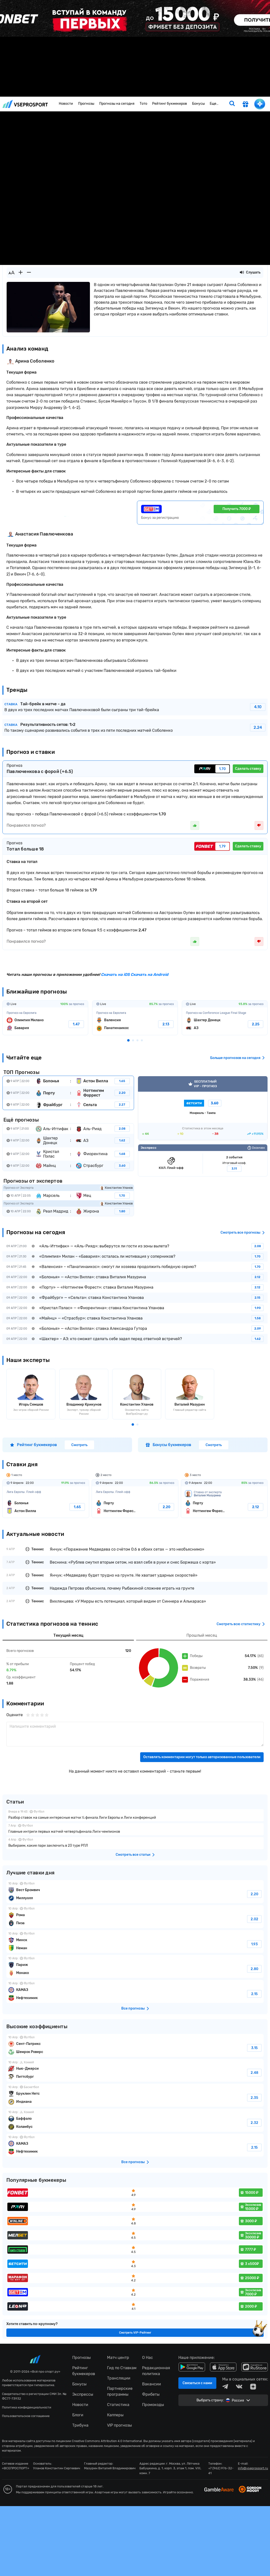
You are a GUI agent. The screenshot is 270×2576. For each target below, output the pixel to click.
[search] (232, 104)
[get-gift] (245, 104)
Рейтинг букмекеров (169, 104)
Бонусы (198, 104)
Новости (66, 104)
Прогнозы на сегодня (117, 104)
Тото (143, 104)
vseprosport (25, 104)
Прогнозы (86, 104)
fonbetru (135, 1288)
